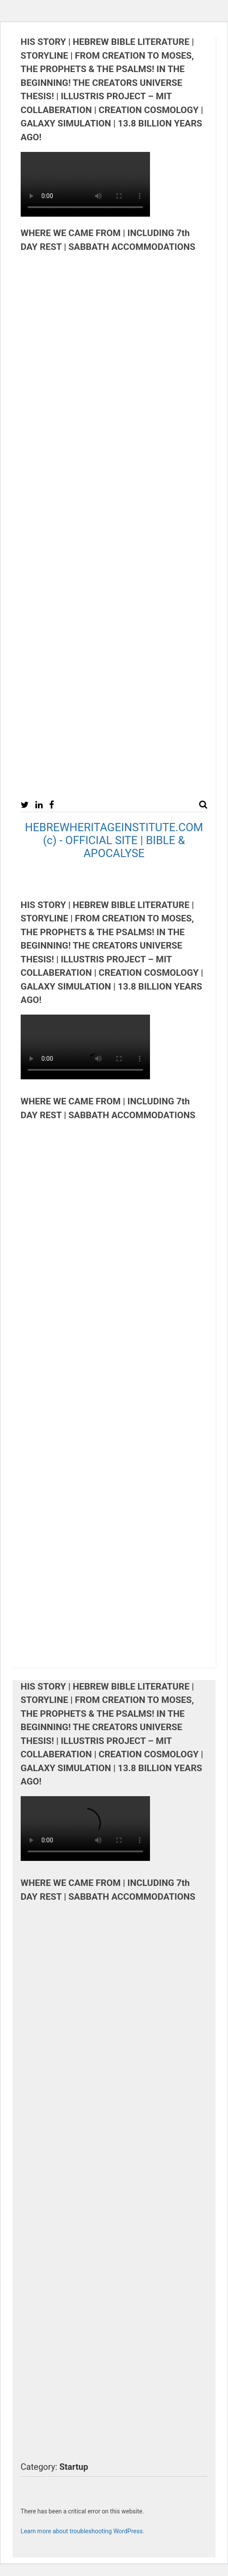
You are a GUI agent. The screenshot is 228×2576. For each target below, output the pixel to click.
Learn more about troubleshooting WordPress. (82, 2531)
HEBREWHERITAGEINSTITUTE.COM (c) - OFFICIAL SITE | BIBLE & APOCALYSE (114, 840)
